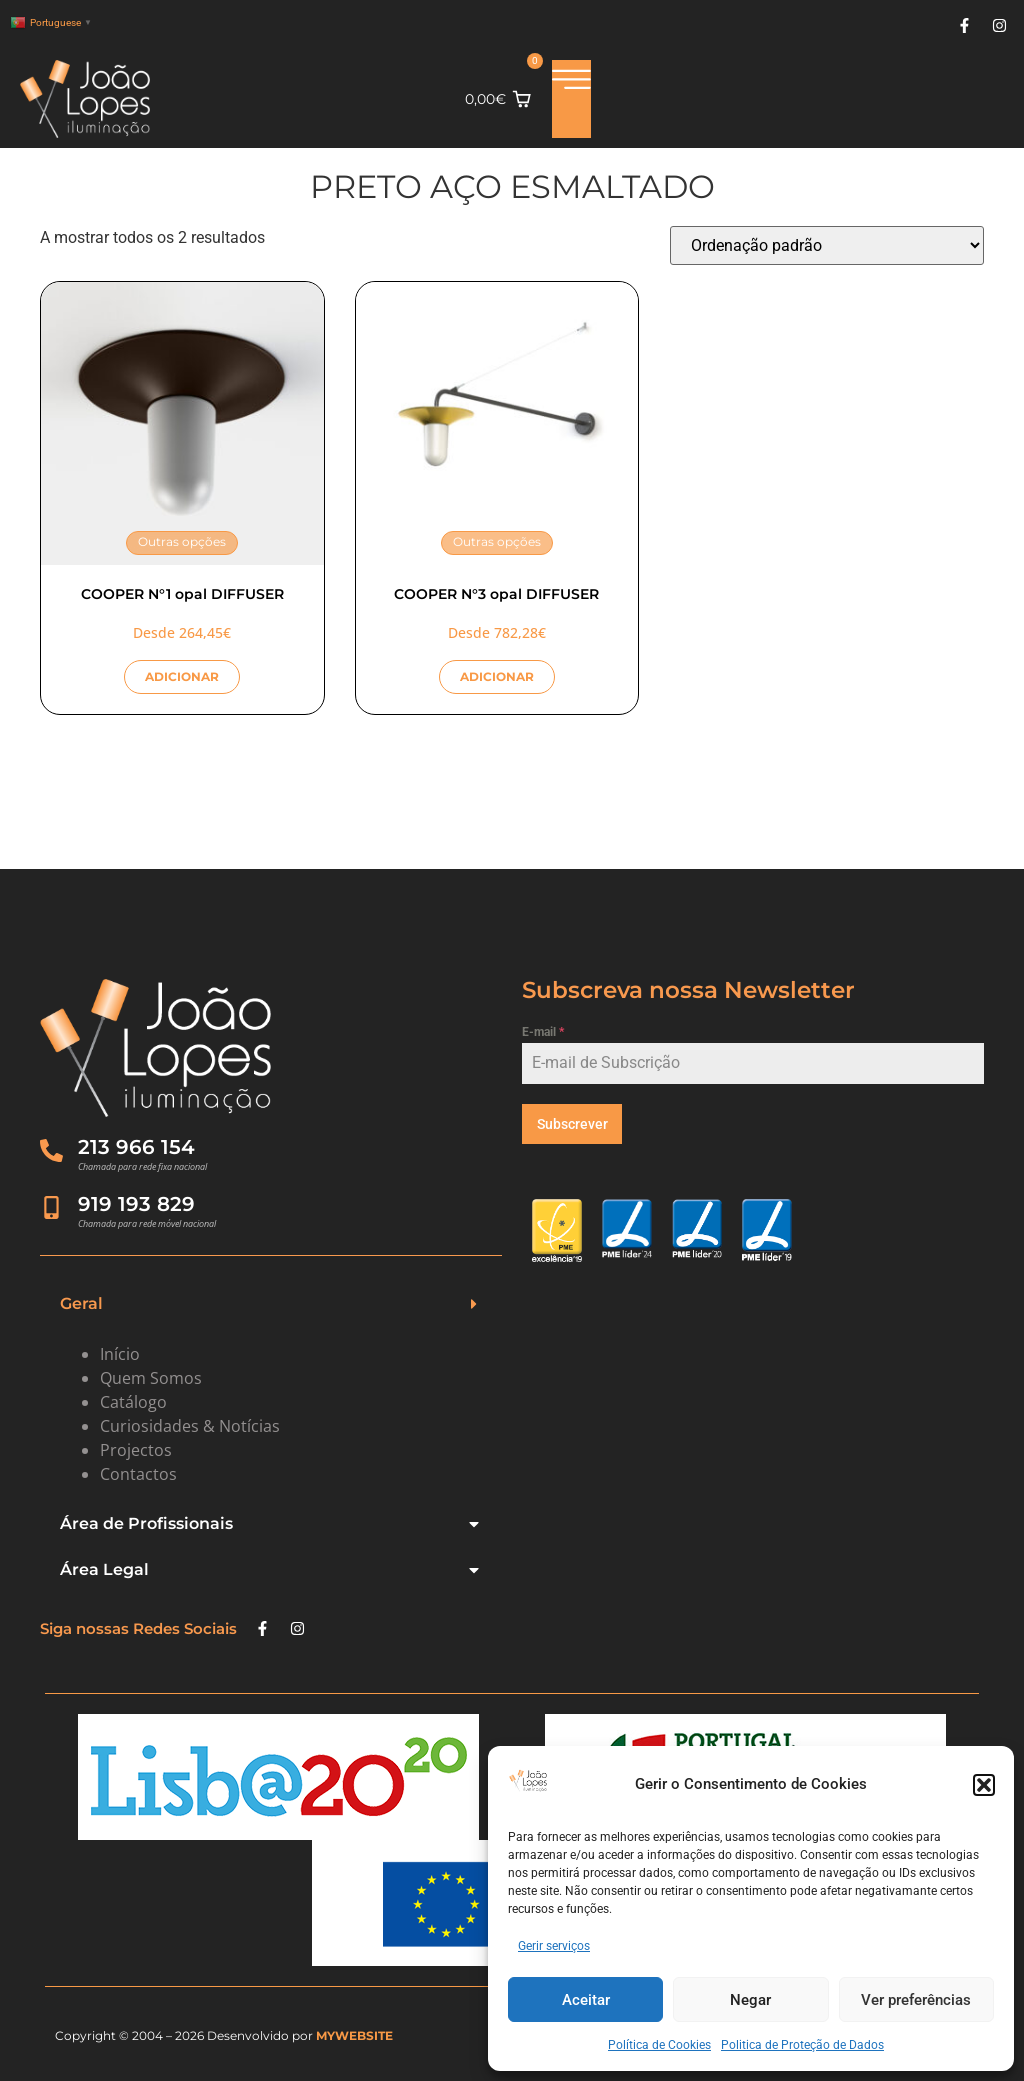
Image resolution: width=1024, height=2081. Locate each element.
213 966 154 (138, 1147)
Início (120, 1354)
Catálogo (133, 1402)
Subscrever (572, 1124)
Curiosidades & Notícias (190, 1426)
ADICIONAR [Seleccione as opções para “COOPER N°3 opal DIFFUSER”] (497, 676)
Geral (81, 1303)
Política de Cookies (659, 2045)
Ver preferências (916, 2000)
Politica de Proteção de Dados (802, 2045)
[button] (984, 1785)
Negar (750, 2000)
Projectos (136, 1450)
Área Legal (104, 1569)
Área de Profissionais (146, 1523)
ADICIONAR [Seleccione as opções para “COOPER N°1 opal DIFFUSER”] (182, 676)
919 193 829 (138, 1204)
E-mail (543, 1032)
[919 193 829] (52, 1207)
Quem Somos (151, 1378)
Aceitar (586, 2000)
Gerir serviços (554, 1946)
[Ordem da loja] (827, 245)
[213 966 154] (52, 1150)
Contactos (138, 1474)
